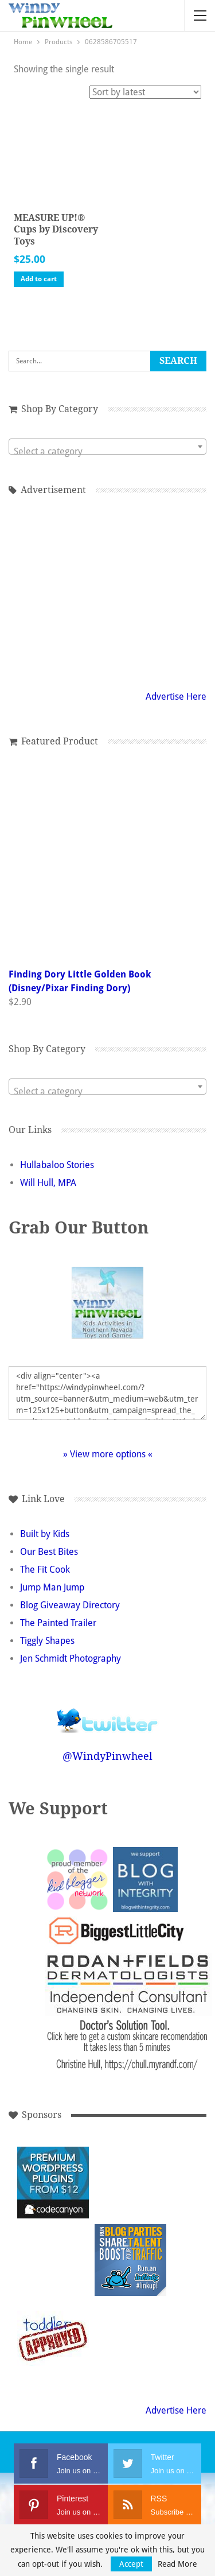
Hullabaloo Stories (57, 1164)
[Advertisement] (107, 590)
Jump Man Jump (52, 1587)
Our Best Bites (49, 1551)
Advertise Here (176, 696)
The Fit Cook (45, 1569)
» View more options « (108, 1454)
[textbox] (107, 451)
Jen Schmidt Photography (70, 1658)
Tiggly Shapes (47, 1640)
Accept (131, 2564)
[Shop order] (145, 92)
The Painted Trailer (58, 1622)
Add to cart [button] (39, 279)
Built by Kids (44, 1533)
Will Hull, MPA (48, 1182)
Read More (177, 2564)
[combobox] (107, 447)
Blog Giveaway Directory (70, 1605)
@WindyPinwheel (107, 1756)
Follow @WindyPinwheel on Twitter (107, 1713)
